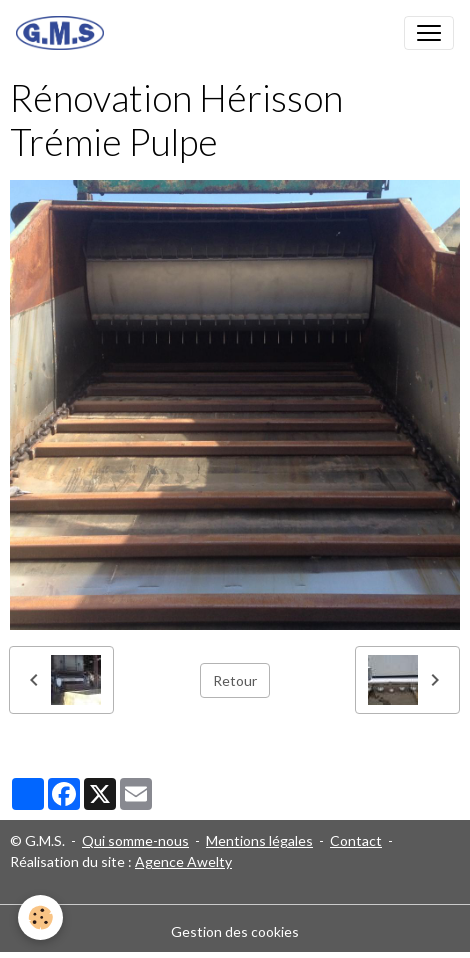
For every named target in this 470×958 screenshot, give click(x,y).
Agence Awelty (183, 861)
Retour (235, 680)
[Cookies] (40, 917)
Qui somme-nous (135, 840)
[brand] (64, 33)
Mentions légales (259, 840)
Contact (356, 840)
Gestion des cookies (235, 931)
